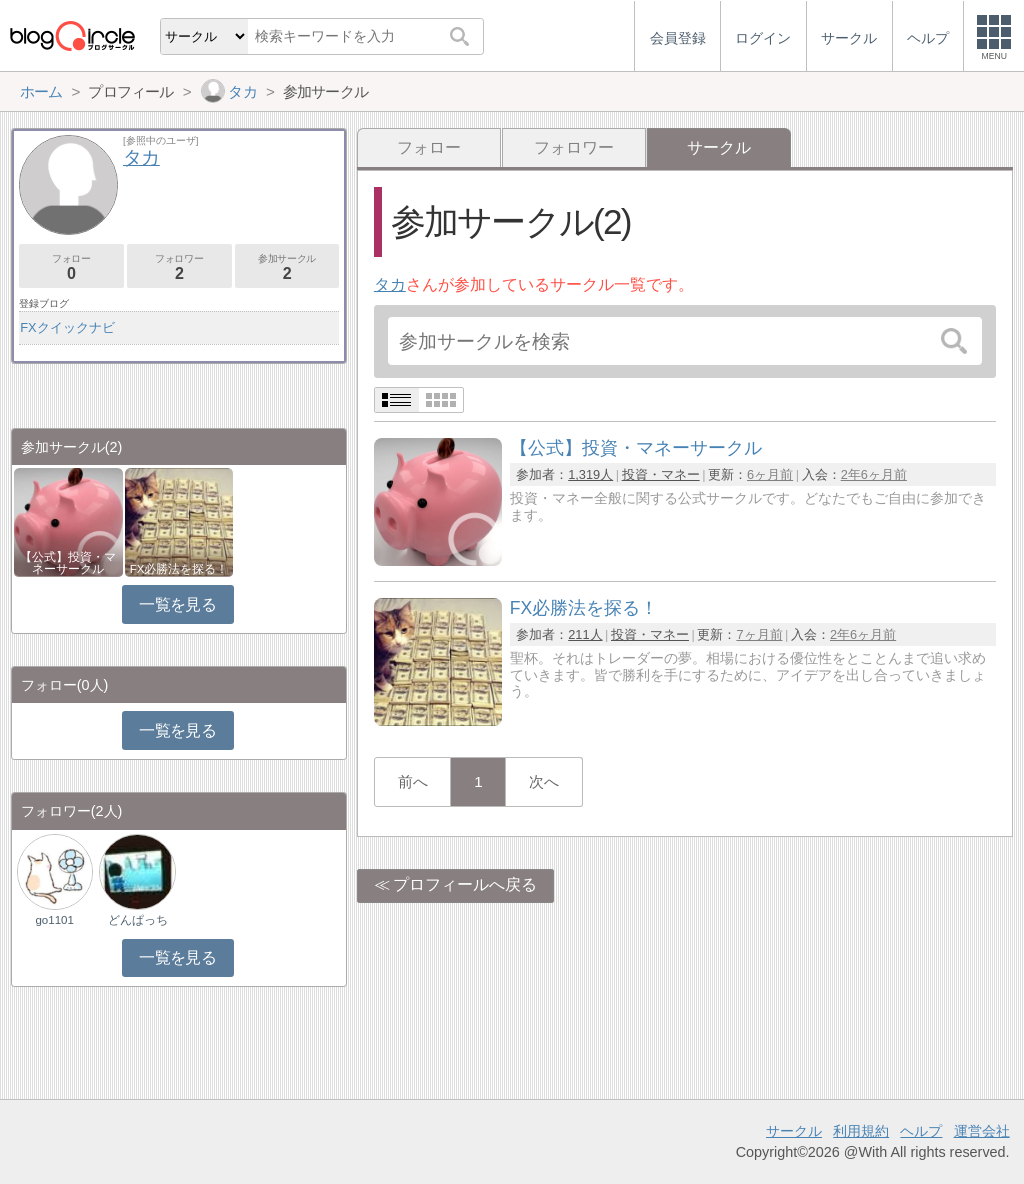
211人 (585, 634)
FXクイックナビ (67, 327)
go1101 (54, 920)
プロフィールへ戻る (465, 884)
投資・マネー (661, 474)
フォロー (429, 147)
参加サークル (287, 267)
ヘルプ (921, 1131)
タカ (390, 284)
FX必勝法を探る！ (179, 569)
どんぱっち (138, 920)
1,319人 (590, 474)
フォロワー (574, 147)
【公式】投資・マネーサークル (68, 563)
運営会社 (982, 1131)
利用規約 (861, 1131)
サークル (794, 1131)
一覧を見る (177, 604)
